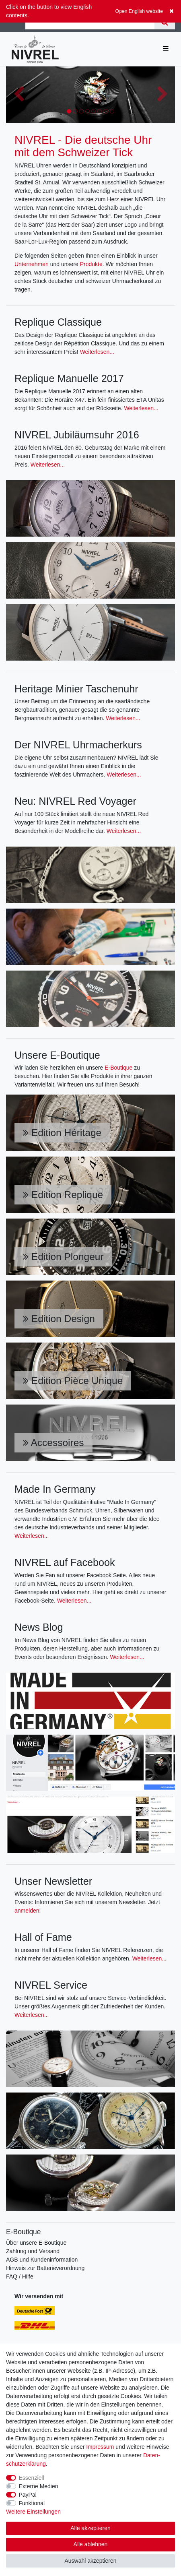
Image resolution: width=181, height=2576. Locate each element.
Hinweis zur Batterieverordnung (45, 2268)
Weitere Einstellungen (33, 2511)
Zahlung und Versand (33, 2251)
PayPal (28, 2494)
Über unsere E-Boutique (36, 2242)
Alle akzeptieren (90, 2528)
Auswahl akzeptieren (90, 2560)
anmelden (26, 1910)
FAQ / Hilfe (19, 2276)
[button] (18, 94)
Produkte (91, 264)
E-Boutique (118, 1067)
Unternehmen (32, 264)
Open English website (139, 11)
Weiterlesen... (97, 352)
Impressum (100, 2447)
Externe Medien (38, 2486)
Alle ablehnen (91, 2544)
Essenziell (31, 2478)
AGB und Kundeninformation (42, 2259)
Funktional (32, 2503)
